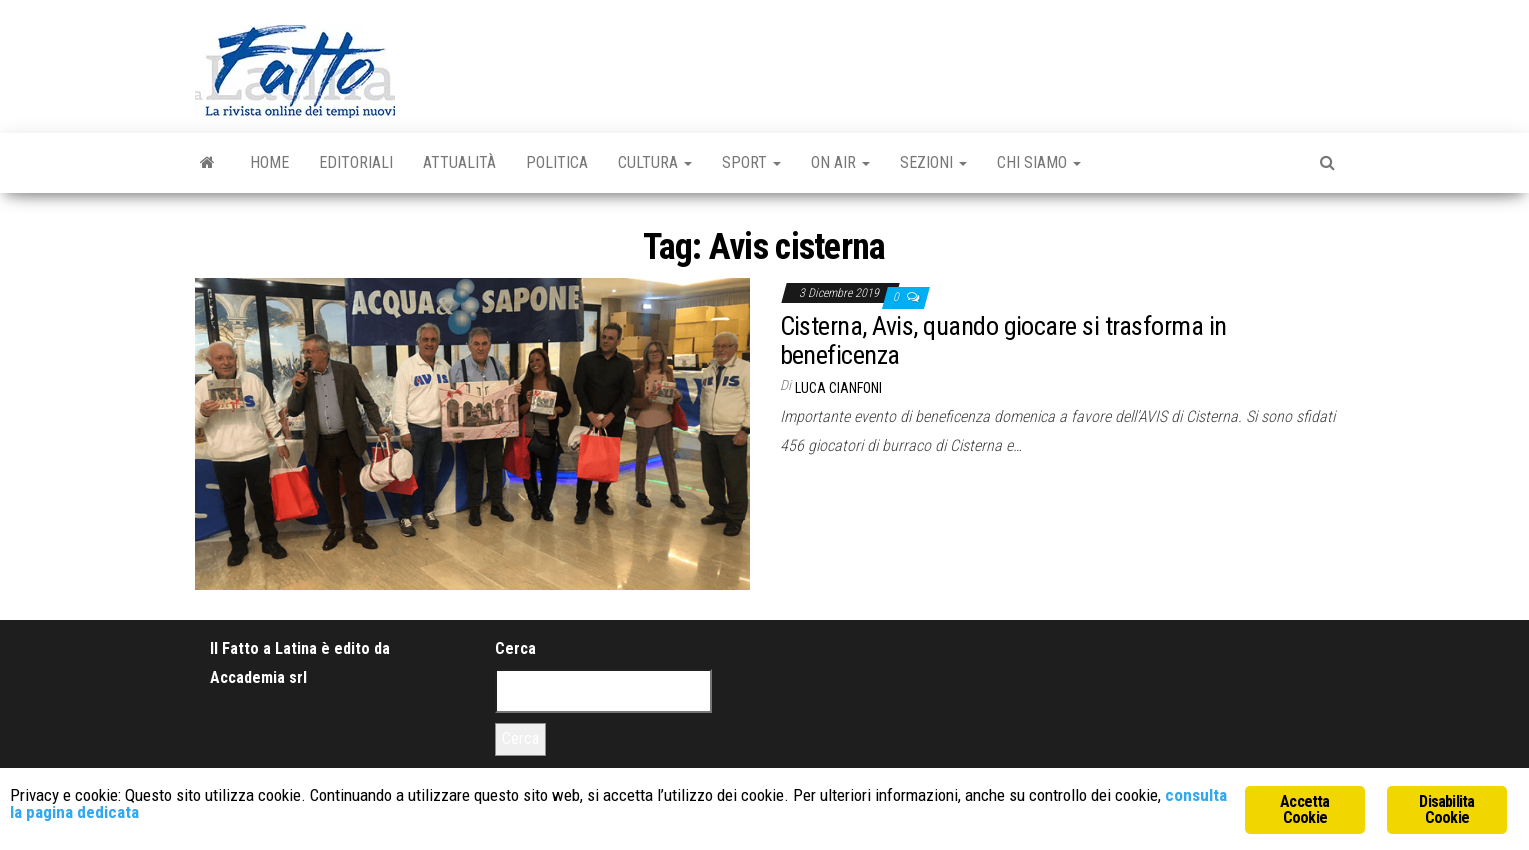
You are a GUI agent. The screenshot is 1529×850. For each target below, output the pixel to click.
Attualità (459, 162)
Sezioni (933, 162)
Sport (751, 162)
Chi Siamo (1039, 162)
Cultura (655, 162)
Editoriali (356, 162)
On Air (840, 162)
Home (269, 162)
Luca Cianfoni (838, 388)
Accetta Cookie (1304, 809)
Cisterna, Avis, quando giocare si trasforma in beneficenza (1003, 340)
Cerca (515, 648)
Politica (557, 162)
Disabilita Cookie (1446, 809)
